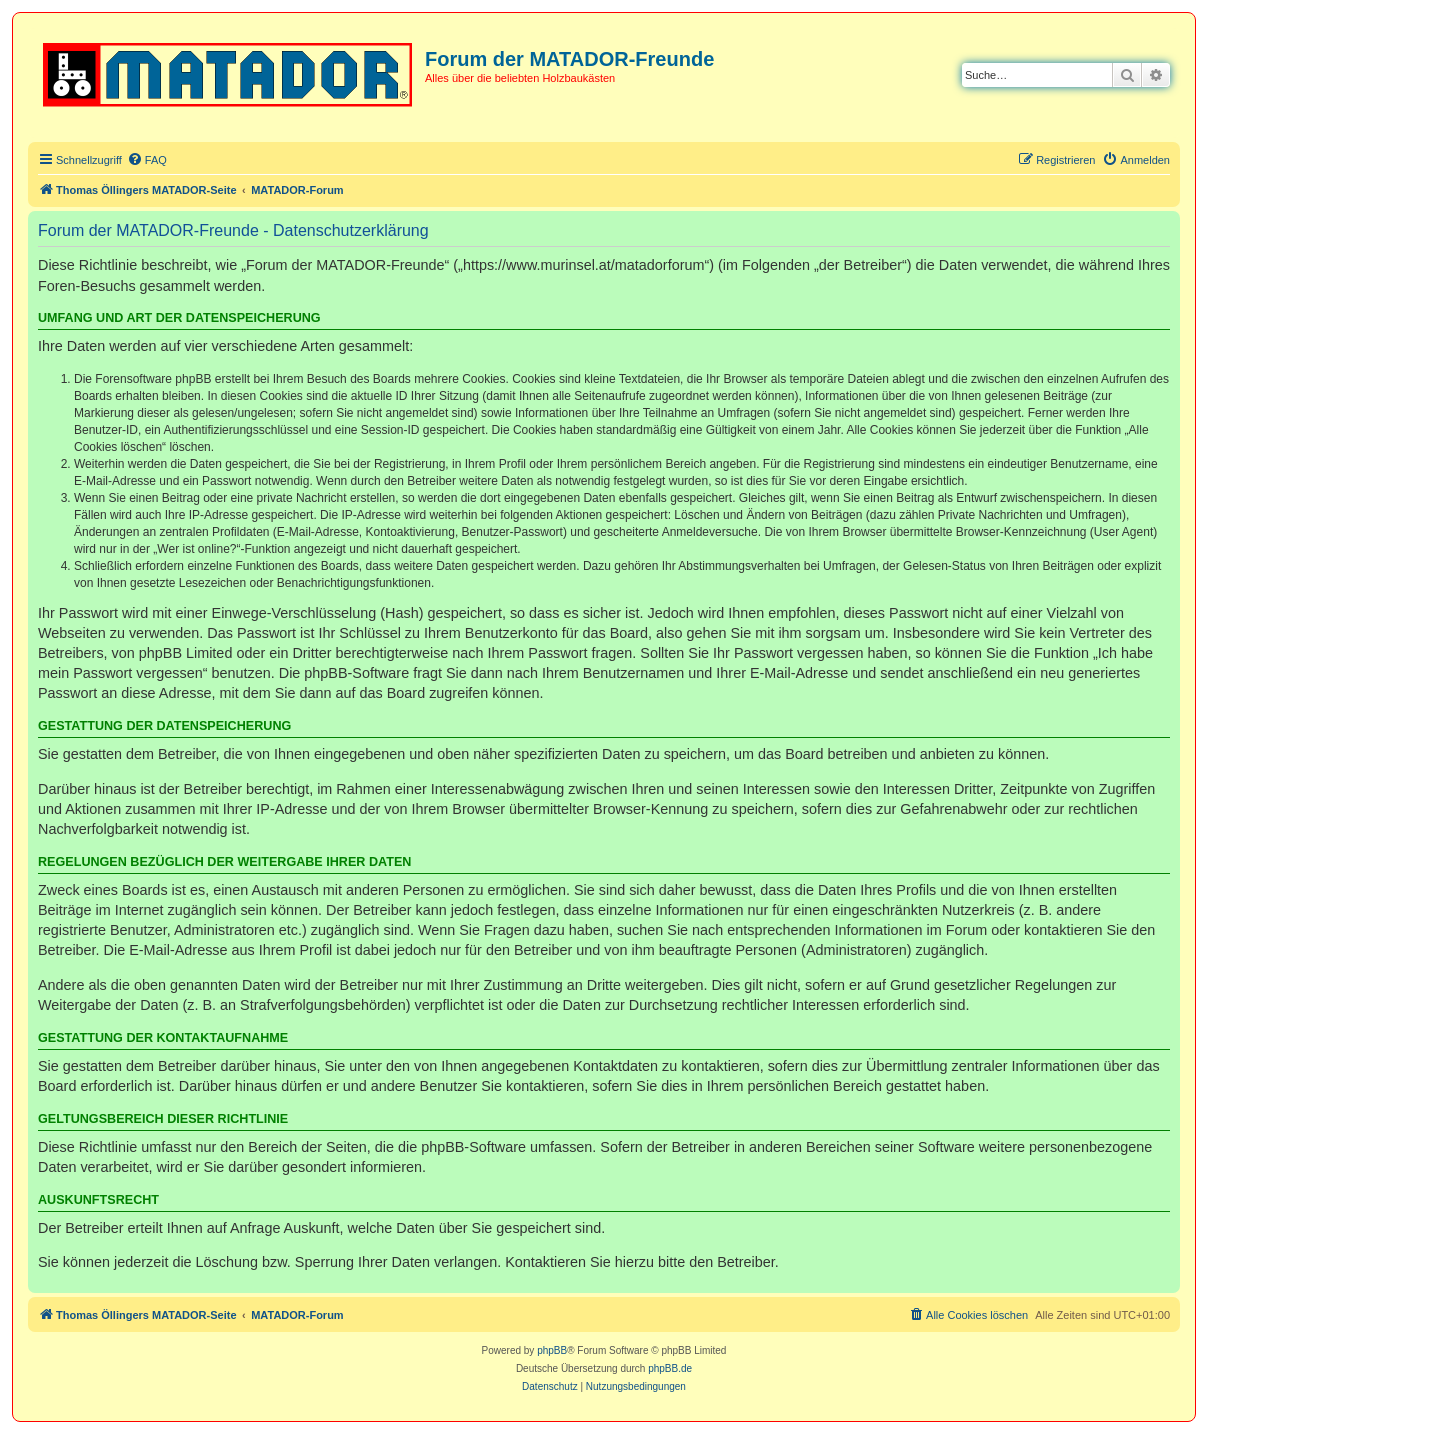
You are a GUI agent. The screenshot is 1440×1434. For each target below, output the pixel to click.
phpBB (552, 1350)
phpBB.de (670, 1368)
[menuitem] (147, 160)
